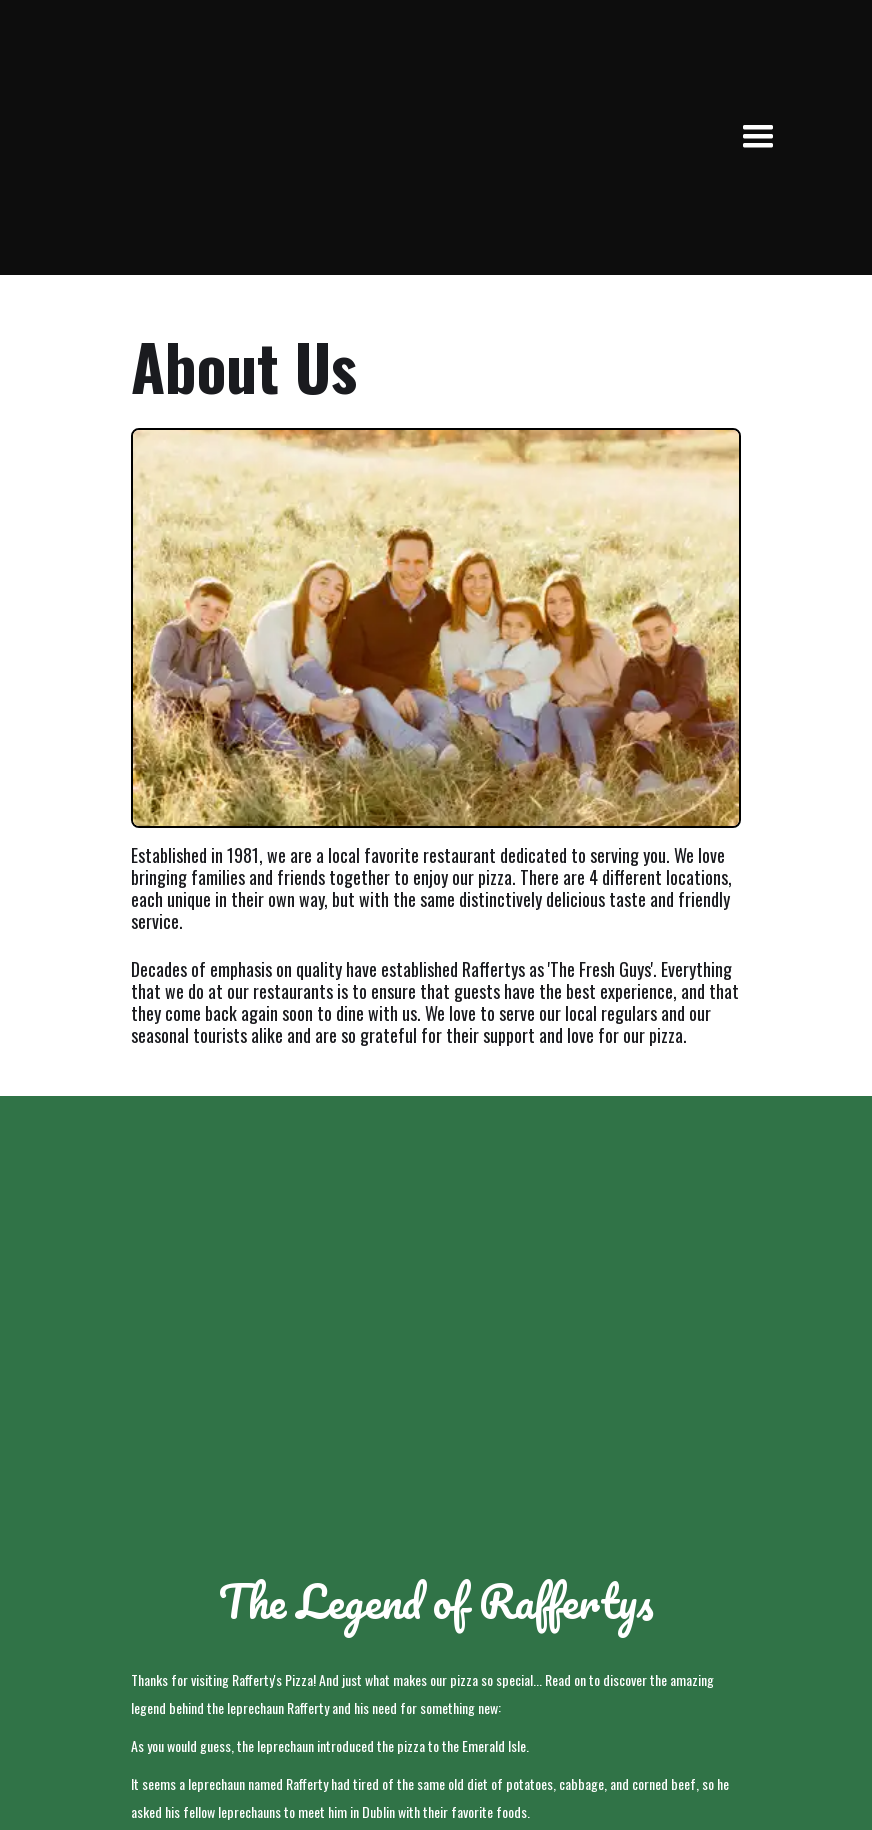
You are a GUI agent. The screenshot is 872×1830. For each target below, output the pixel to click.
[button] (758, 137)
